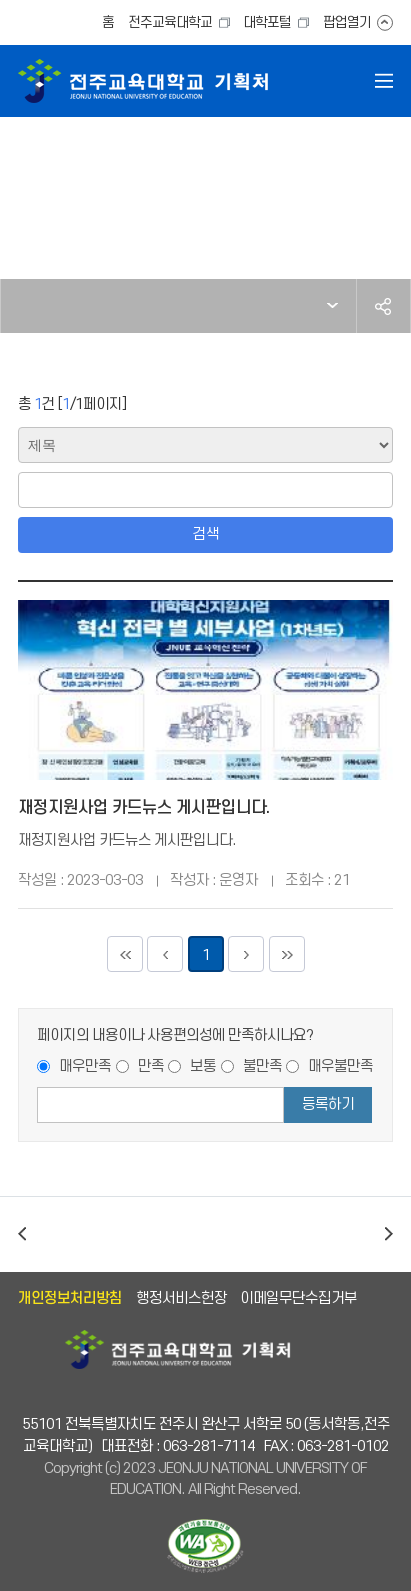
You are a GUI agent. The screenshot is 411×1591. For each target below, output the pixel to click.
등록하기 (328, 1104)
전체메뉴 (384, 81)
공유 (383, 306)
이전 (22, 1235)
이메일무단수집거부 (298, 1298)
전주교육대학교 (170, 22)
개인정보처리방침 (70, 1298)
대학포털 (267, 22)
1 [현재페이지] (206, 955)
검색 (206, 534)
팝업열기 (347, 22)
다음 (389, 1235)
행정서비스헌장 (181, 1298)
